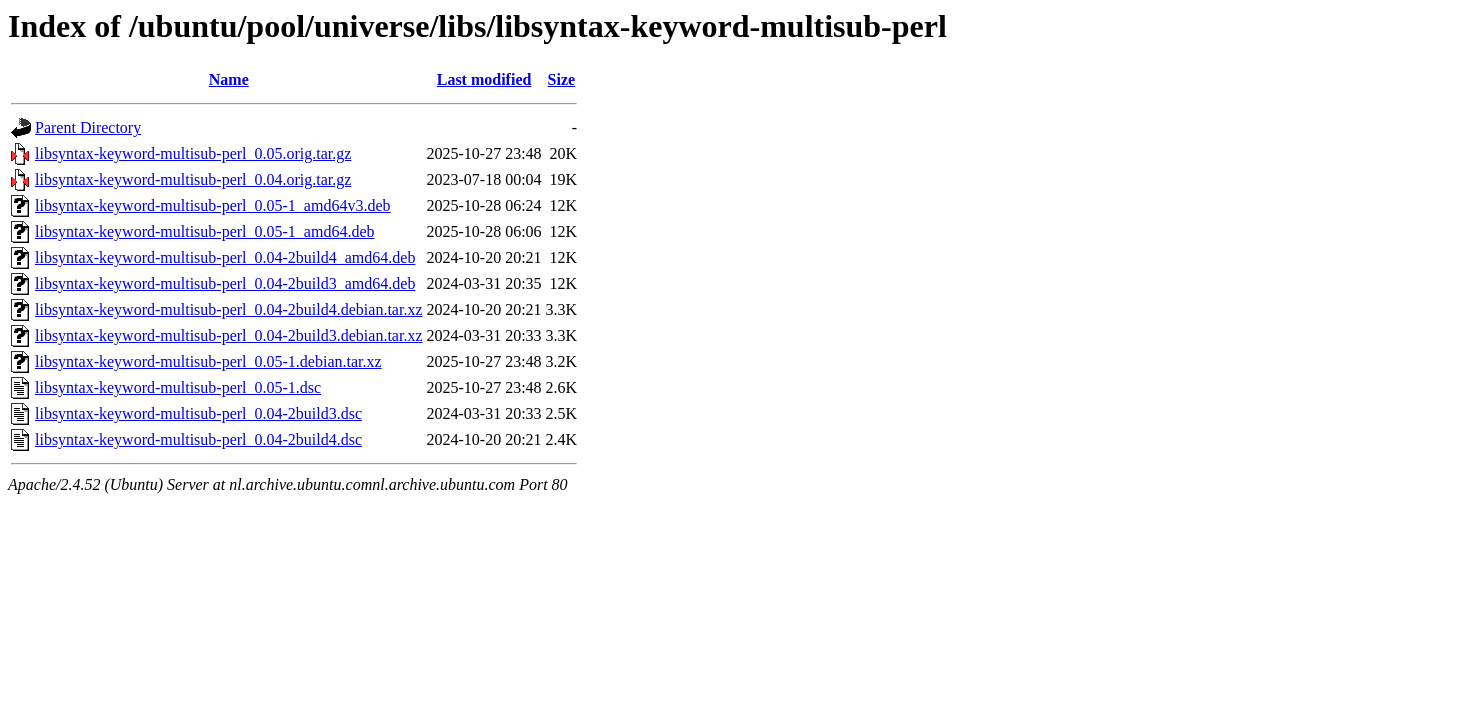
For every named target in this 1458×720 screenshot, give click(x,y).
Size (562, 79)
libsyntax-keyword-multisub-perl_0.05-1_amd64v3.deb (213, 205)
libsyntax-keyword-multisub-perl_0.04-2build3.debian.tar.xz (228, 335)
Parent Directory (88, 127)
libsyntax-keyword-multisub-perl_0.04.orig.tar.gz (193, 179)
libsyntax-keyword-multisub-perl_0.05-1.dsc (178, 387)
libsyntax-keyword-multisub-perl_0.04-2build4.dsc (198, 439)
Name (229, 79)
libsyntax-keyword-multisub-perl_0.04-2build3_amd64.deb (225, 283)
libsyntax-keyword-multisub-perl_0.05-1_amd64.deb (205, 231)
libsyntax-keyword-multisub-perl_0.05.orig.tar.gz (193, 153)
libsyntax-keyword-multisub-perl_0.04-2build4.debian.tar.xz (228, 309)
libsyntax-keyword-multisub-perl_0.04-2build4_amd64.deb (225, 257)
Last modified (484, 79)
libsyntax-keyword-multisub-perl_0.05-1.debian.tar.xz (208, 361)
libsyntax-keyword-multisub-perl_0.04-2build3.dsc (198, 413)
